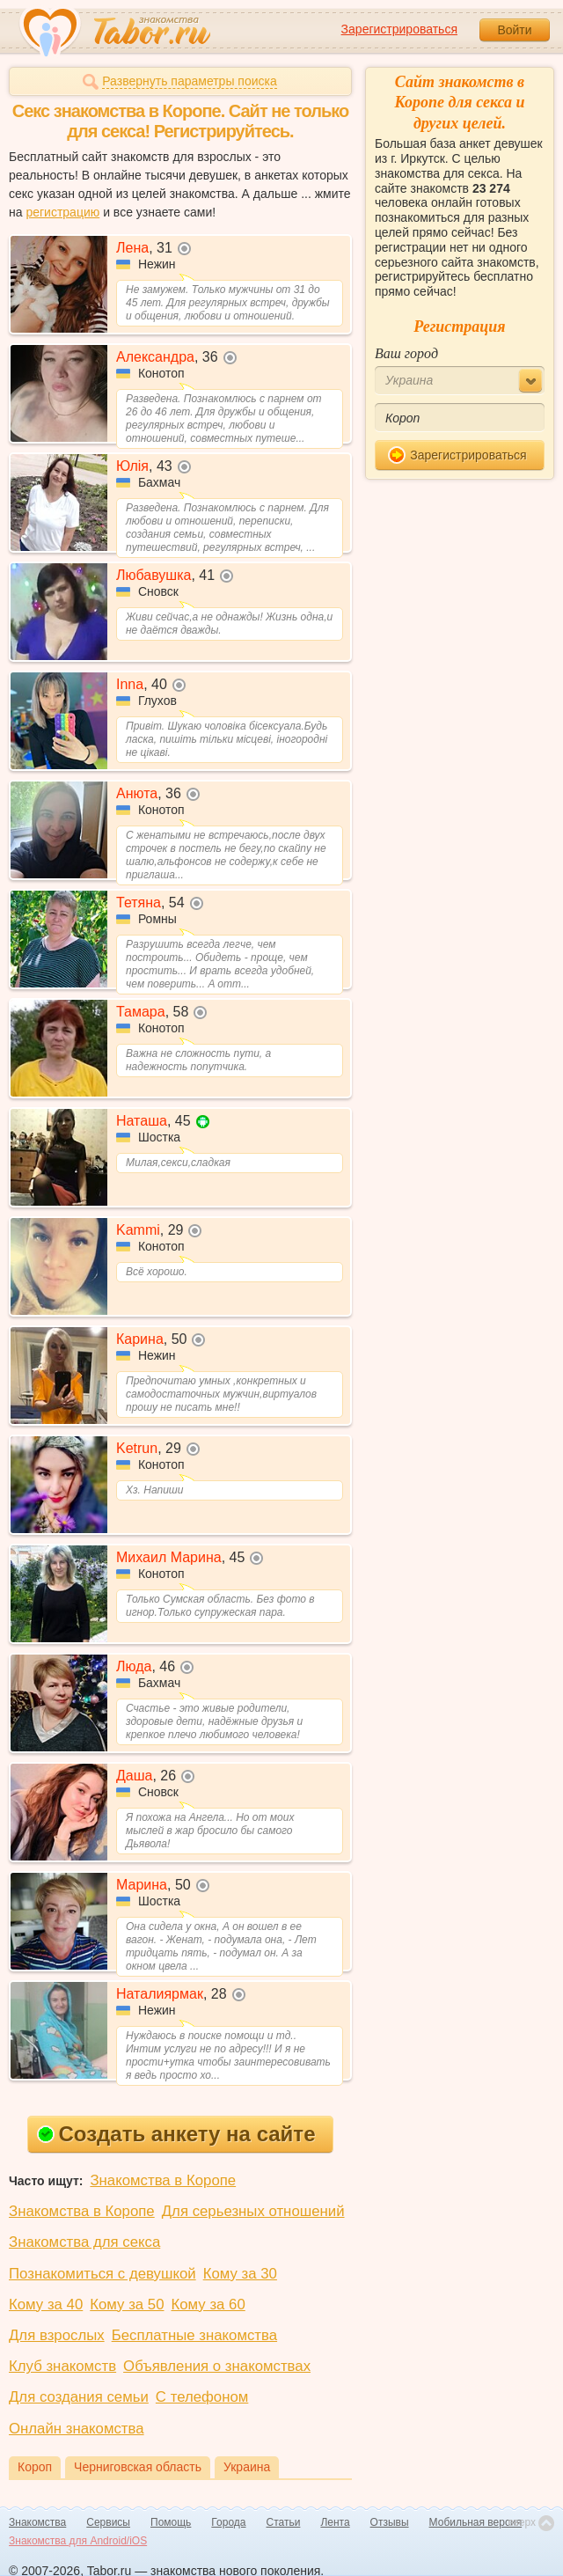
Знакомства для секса (84, 2242)
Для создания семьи (79, 2397)
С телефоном (202, 2397)
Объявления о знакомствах (217, 2366)
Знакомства (37, 2522)
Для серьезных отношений (253, 2211)
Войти (514, 30)
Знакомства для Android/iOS (78, 2541)
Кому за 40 (46, 2304)
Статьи (284, 2522)
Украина (246, 2467)
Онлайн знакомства (76, 2428)
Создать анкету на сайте (176, 2134)
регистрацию (62, 212)
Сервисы (108, 2522)
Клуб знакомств (62, 2366)
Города (228, 2522)
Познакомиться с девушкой (102, 2273)
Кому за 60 (208, 2304)
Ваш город (406, 353)
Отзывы (389, 2522)
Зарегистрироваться (399, 29)
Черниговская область (137, 2467)
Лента (334, 2522)
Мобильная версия (476, 2522)
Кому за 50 (127, 2304)
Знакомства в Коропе (163, 2180)
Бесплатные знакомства (194, 2335)
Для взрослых (57, 2335)
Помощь (170, 2522)
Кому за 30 (240, 2273)
